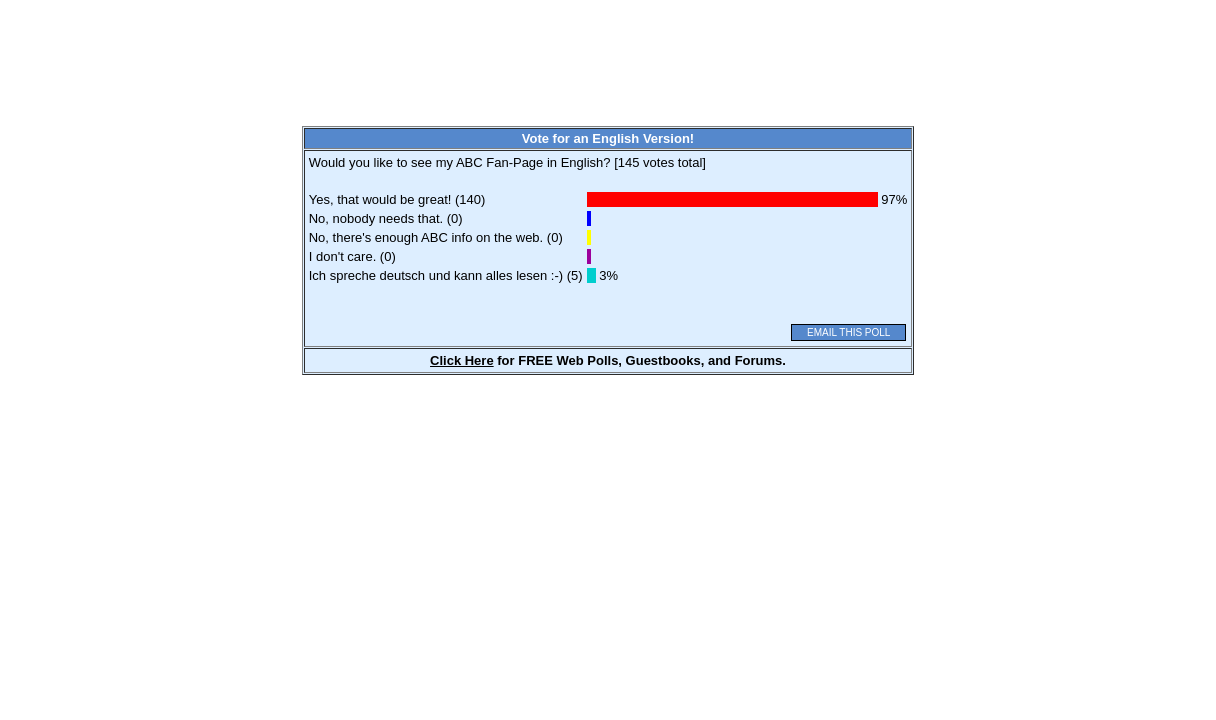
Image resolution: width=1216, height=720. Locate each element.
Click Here (462, 360)
